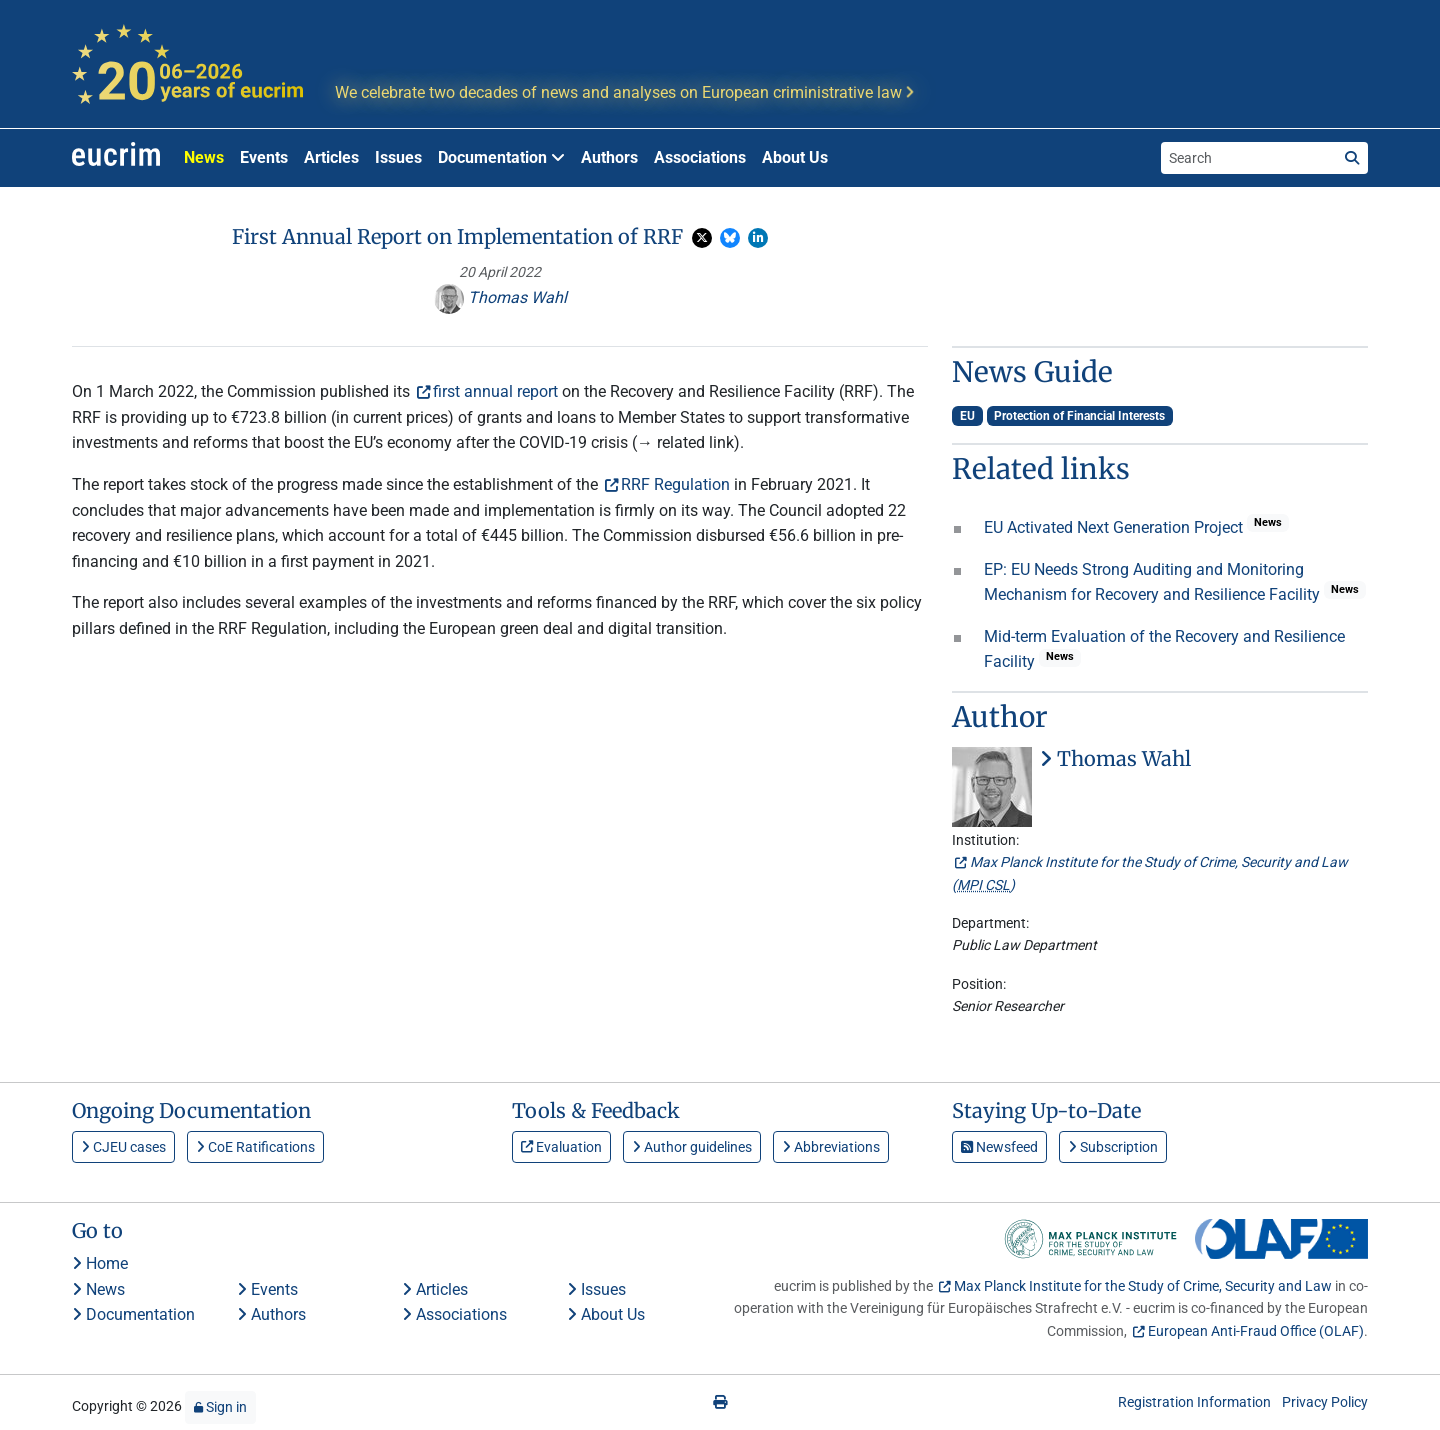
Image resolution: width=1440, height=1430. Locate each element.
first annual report (495, 391)
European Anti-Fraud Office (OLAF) (1256, 1331)
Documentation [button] (501, 157)
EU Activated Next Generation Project (1115, 527)
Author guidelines (692, 1147)
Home (100, 1263)
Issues (398, 157)
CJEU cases (123, 1147)
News (204, 157)
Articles (331, 157)
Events (264, 157)
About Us (795, 157)
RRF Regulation (675, 484)
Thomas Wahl (500, 297)
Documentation (133, 1314)
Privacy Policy (1325, 1402)
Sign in (220, 1407)
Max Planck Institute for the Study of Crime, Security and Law (1143, 1286)
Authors (609, 157)
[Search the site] (1249, 158)
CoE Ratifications (255, 1147)
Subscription (1113, 1147)
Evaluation (561, 1147)
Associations (700, 157)
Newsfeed (999, 1147)
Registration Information (1194, 1402)
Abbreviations (831, 1147)
